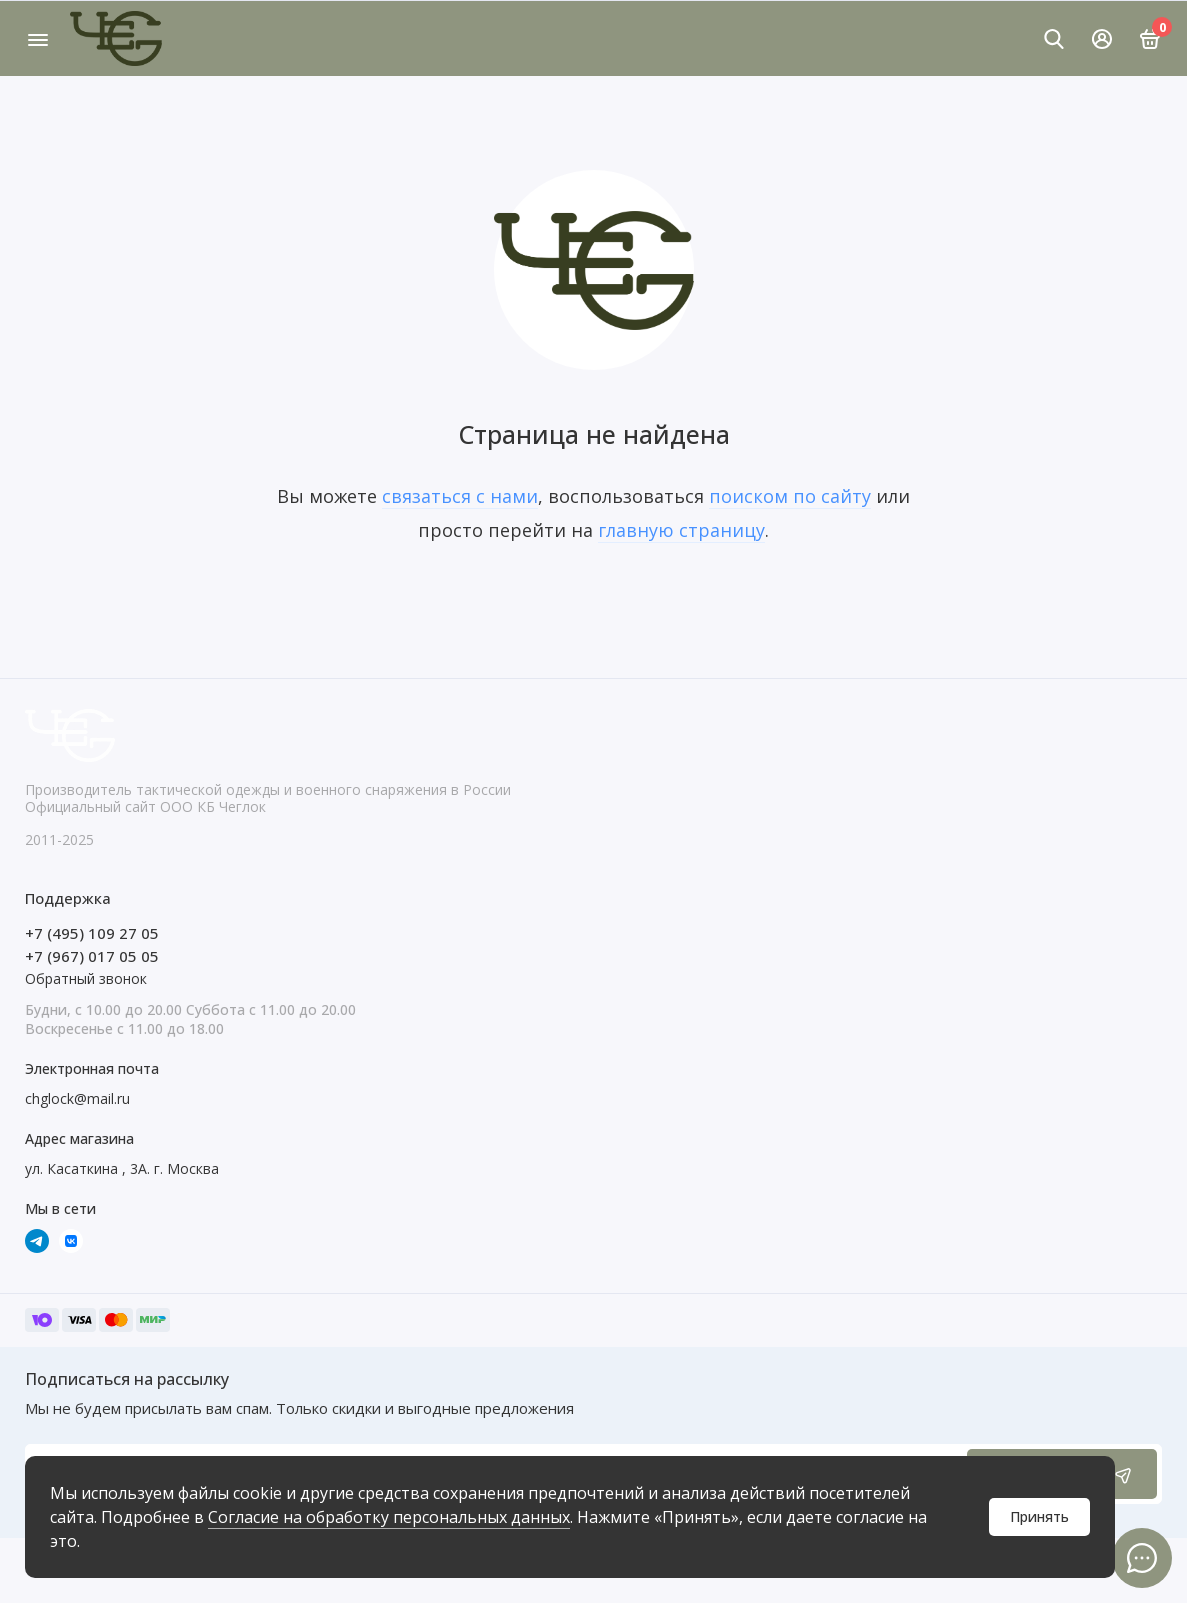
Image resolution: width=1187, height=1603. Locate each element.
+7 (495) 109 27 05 (92, 933)
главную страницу (681, 530)
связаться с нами (460, 496)
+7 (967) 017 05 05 (92, 956)
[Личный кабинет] (1102, 39)
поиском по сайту (790, 496)
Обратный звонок (86, 978)
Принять (1039, 1516)
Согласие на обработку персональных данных (389, 1517)
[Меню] (37, 38)
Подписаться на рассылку (127, 1379)
